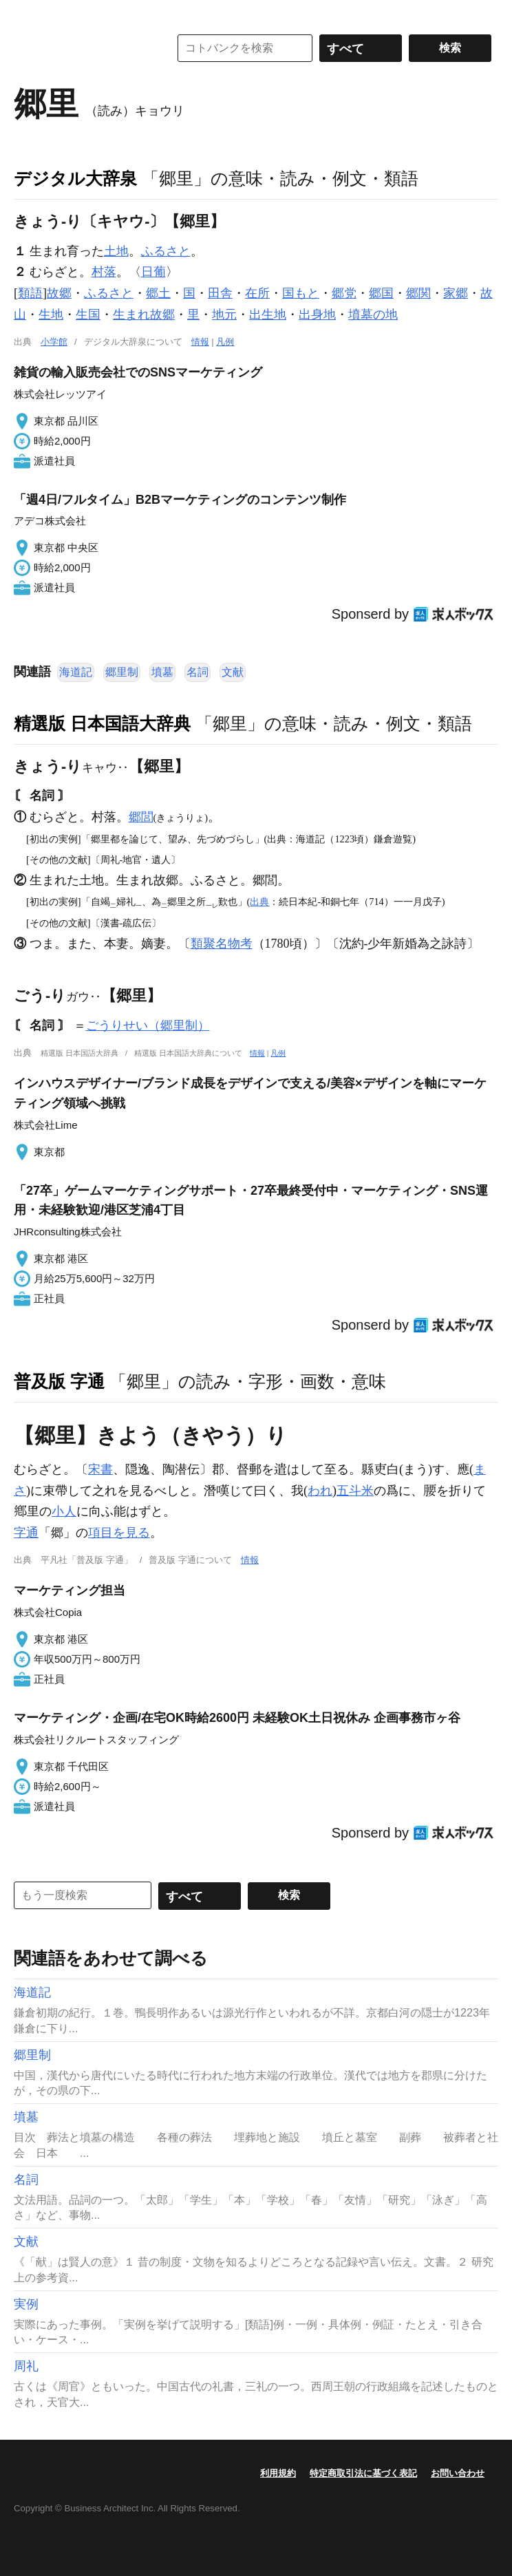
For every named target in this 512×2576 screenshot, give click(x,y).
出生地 (267, 314)
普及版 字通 (59, 1381)
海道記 (75, 672)
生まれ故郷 (144, 314)
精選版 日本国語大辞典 (102, 723)
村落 (104, 272)
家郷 (455, 293)
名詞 (197, 672)
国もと (300, 293)
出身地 (317, 314)
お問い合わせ (457, 2473)
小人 (64, 1511)
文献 (233, 672)
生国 (88, 314)
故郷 (59, 293)
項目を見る (119, 1533)
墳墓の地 (373, 314)
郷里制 (121, 672)
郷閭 (141, 817)
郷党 (344, 293)
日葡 (153, 272)
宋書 (100, 1469)
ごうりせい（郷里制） (148, 1025)
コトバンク (82, 48)
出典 (259, 901)
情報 (200, 342)
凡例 (225, 342)
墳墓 (162, 672)
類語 (30, 293)
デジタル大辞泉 (75, 178)
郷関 (418, 293)
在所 (257, 293)
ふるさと (166, 251)
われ (320, 1491)
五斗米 (355, 1491)
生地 (51, 314)
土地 (116, 251)
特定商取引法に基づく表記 (363, 2473)
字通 (26, 1533)
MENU (27, 14)
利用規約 (278, 2473)
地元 (224, 314)
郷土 (158, 293)
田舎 (220, 293)
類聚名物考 (222, 943)
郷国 (381, 293)
